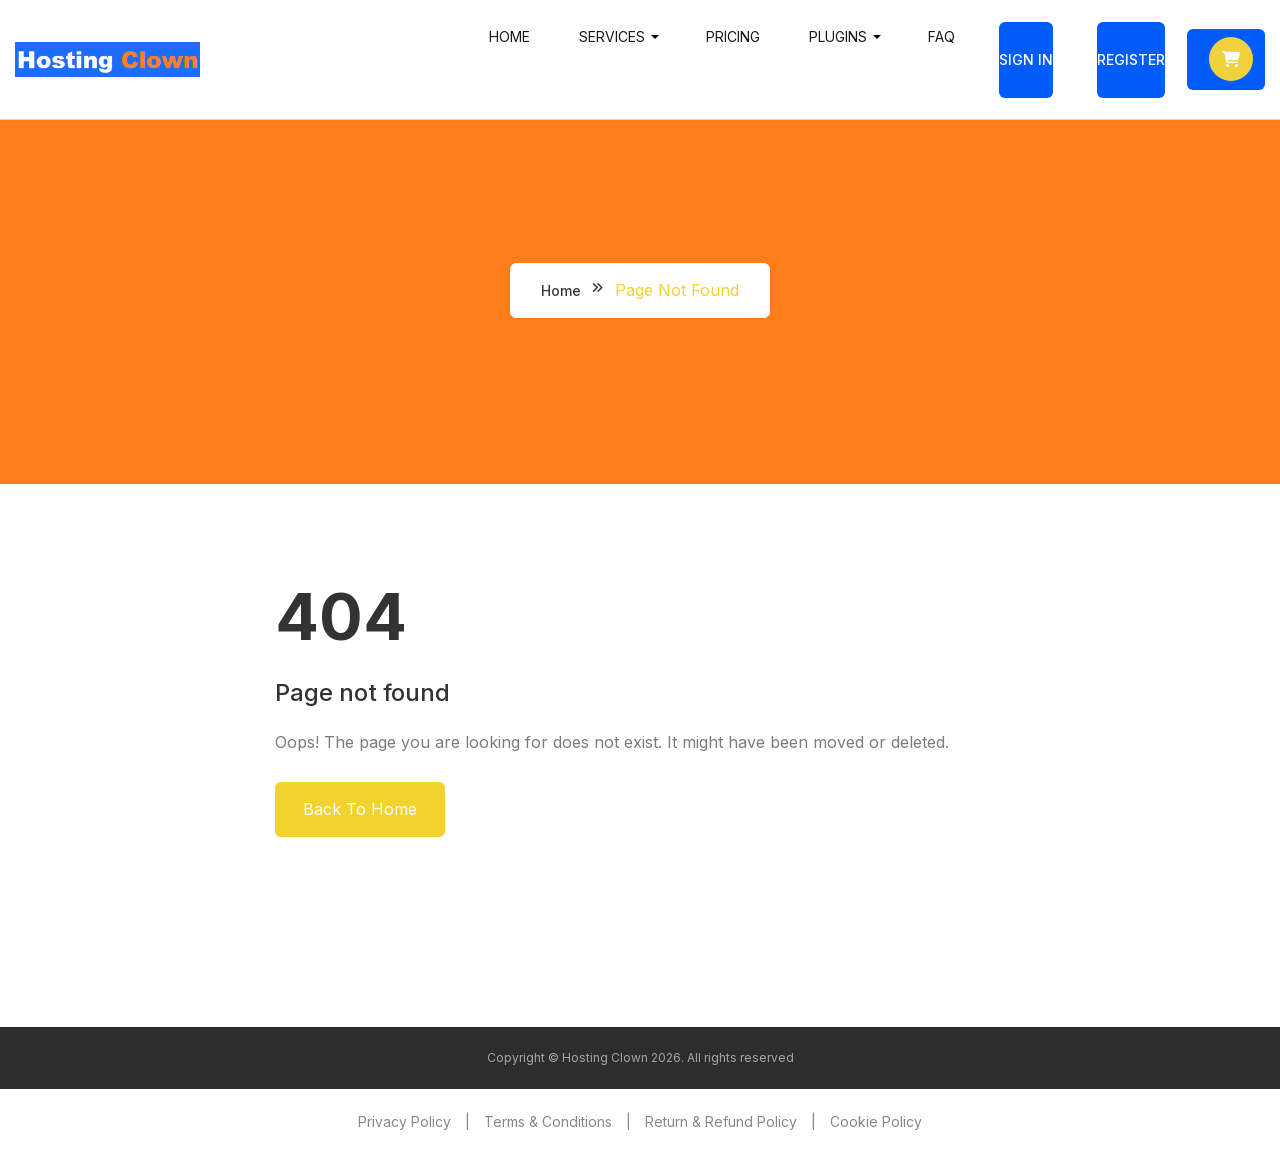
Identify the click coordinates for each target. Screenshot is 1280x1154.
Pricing (733, 36)
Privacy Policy (404, 1121)
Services (612, 36)
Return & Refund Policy (721, 1121)
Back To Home (360, 809)
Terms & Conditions (548, 1121)
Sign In (1026, 59)
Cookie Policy (876, 1121)
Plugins (838, 36)
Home (509, 36)
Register (1131, 59)
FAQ (941, 36)
